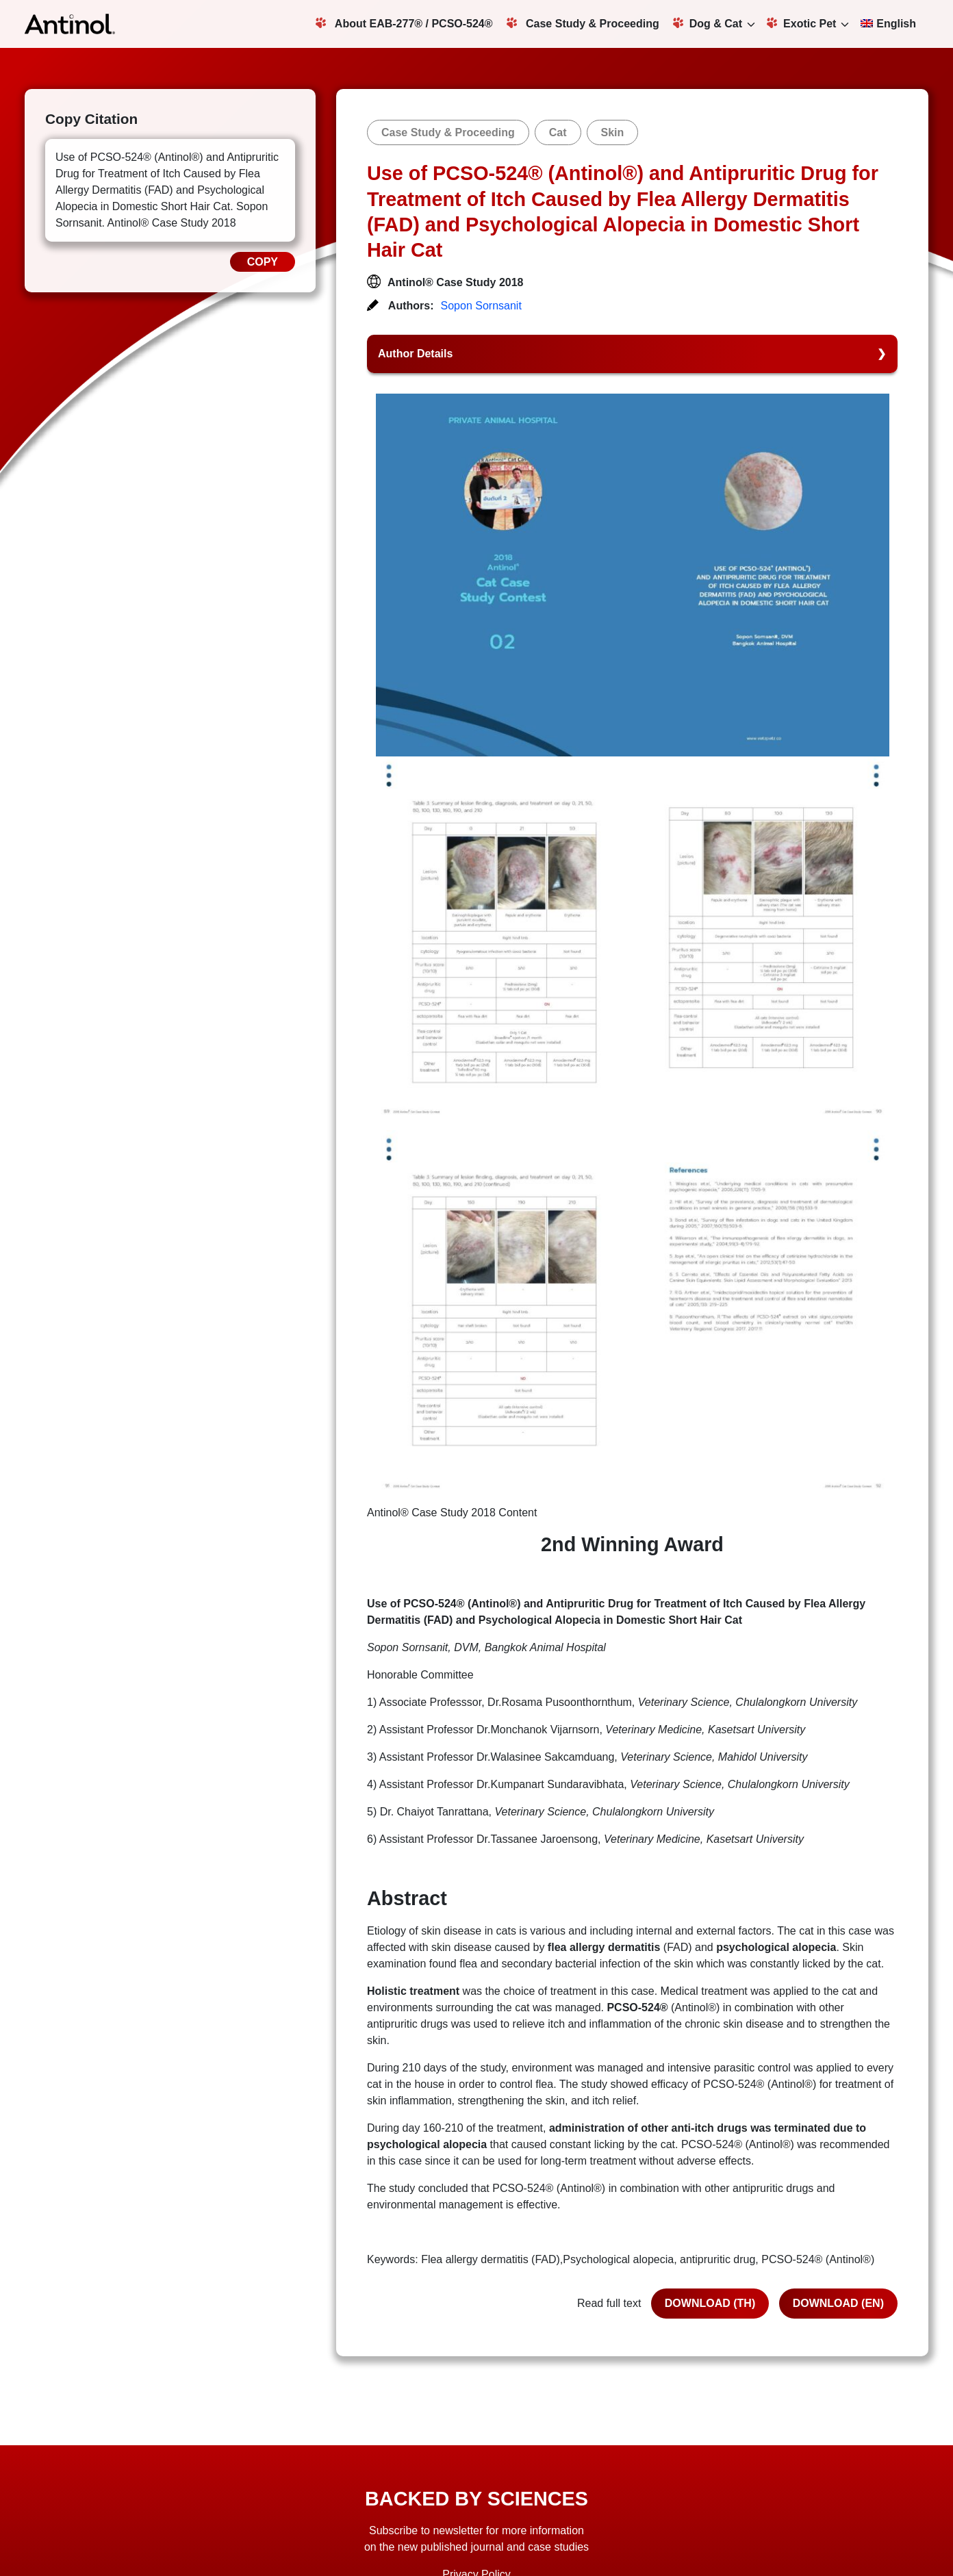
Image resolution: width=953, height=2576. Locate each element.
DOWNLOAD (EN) (838, 2303)
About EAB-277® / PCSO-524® (404, 23)
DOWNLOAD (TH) (710, 2303)
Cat (558, 132)
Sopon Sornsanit (481, 305)
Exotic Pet (801, 23)
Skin (612, 132)
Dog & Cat (707, 23)
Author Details (415, 353)
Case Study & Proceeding (583, 23)
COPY (262, 262)
